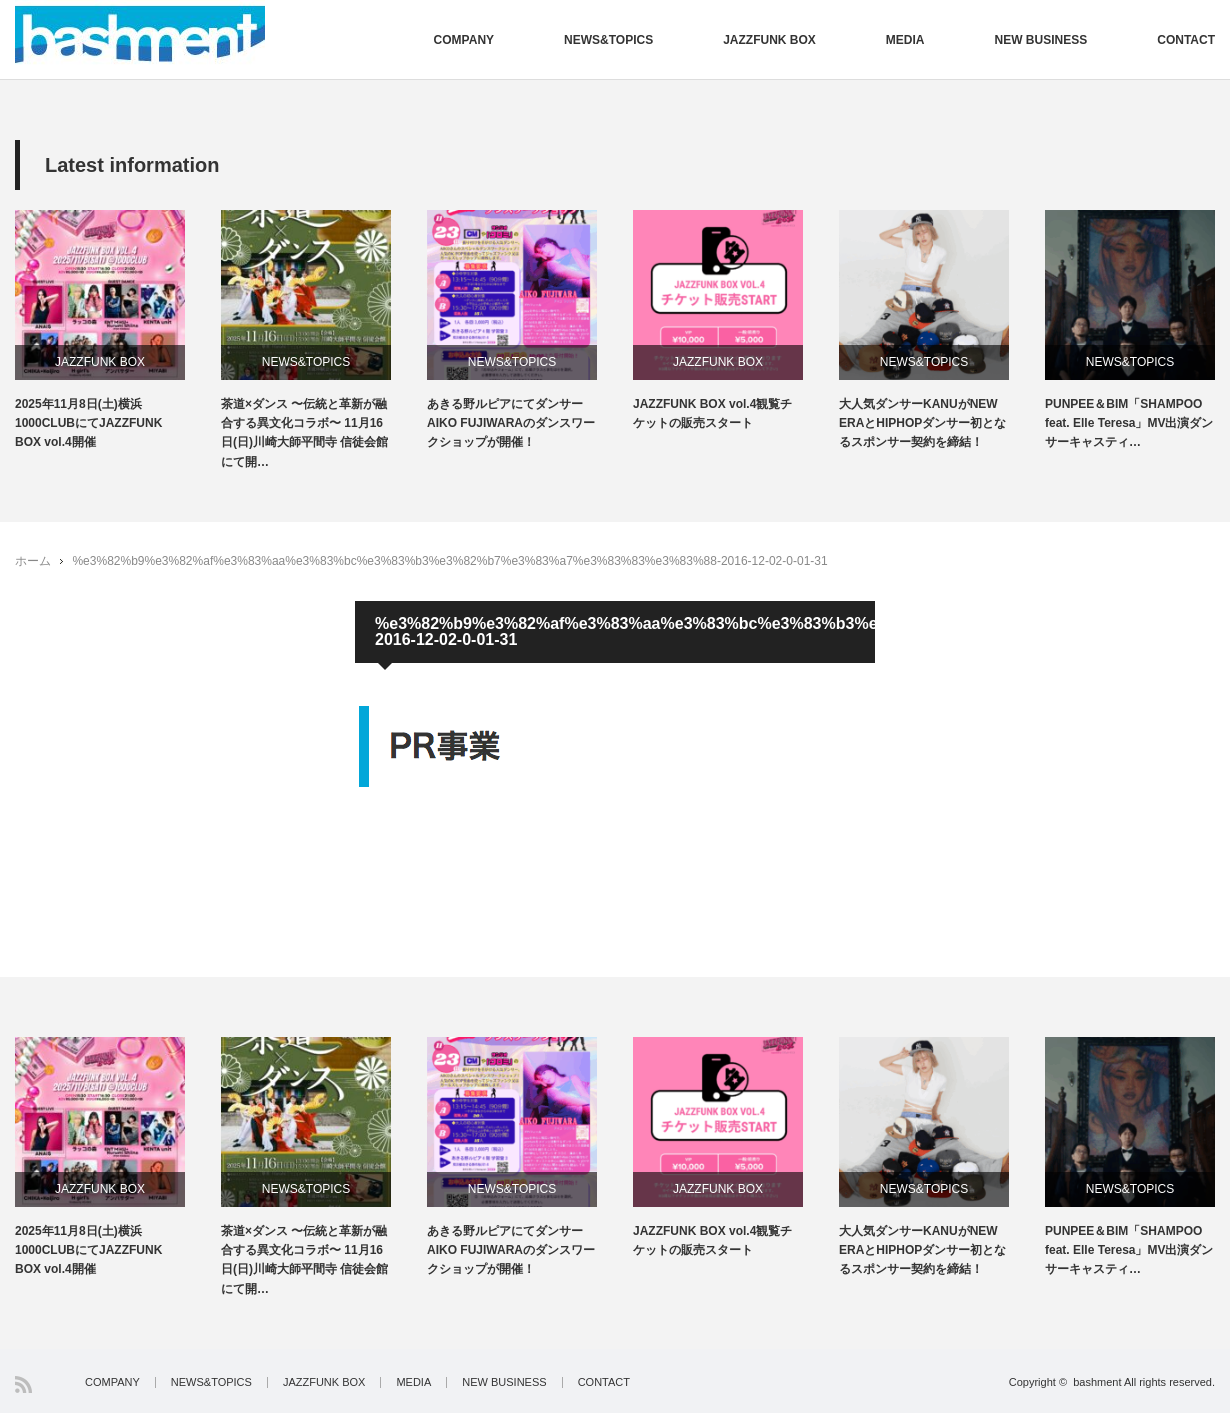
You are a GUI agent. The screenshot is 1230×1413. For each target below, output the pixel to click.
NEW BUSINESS (1041, 40)
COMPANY (464, 40)
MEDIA (905, 40)
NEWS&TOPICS (608, 40)
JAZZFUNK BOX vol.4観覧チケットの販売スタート (712, 413)
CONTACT (1186, 40)
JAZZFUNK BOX (769, 40)
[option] (118, 331)
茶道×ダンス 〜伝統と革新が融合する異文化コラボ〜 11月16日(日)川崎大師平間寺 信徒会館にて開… (304, 433)
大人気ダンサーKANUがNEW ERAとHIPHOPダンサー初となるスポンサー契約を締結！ (922, 423)
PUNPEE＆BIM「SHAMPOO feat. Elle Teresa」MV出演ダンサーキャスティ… (1129, 423)
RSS (23, 1384)
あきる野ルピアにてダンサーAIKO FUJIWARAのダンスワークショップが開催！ (511, 423)
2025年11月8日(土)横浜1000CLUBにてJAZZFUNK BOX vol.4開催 (88, 423)
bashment (1097, 1382)
